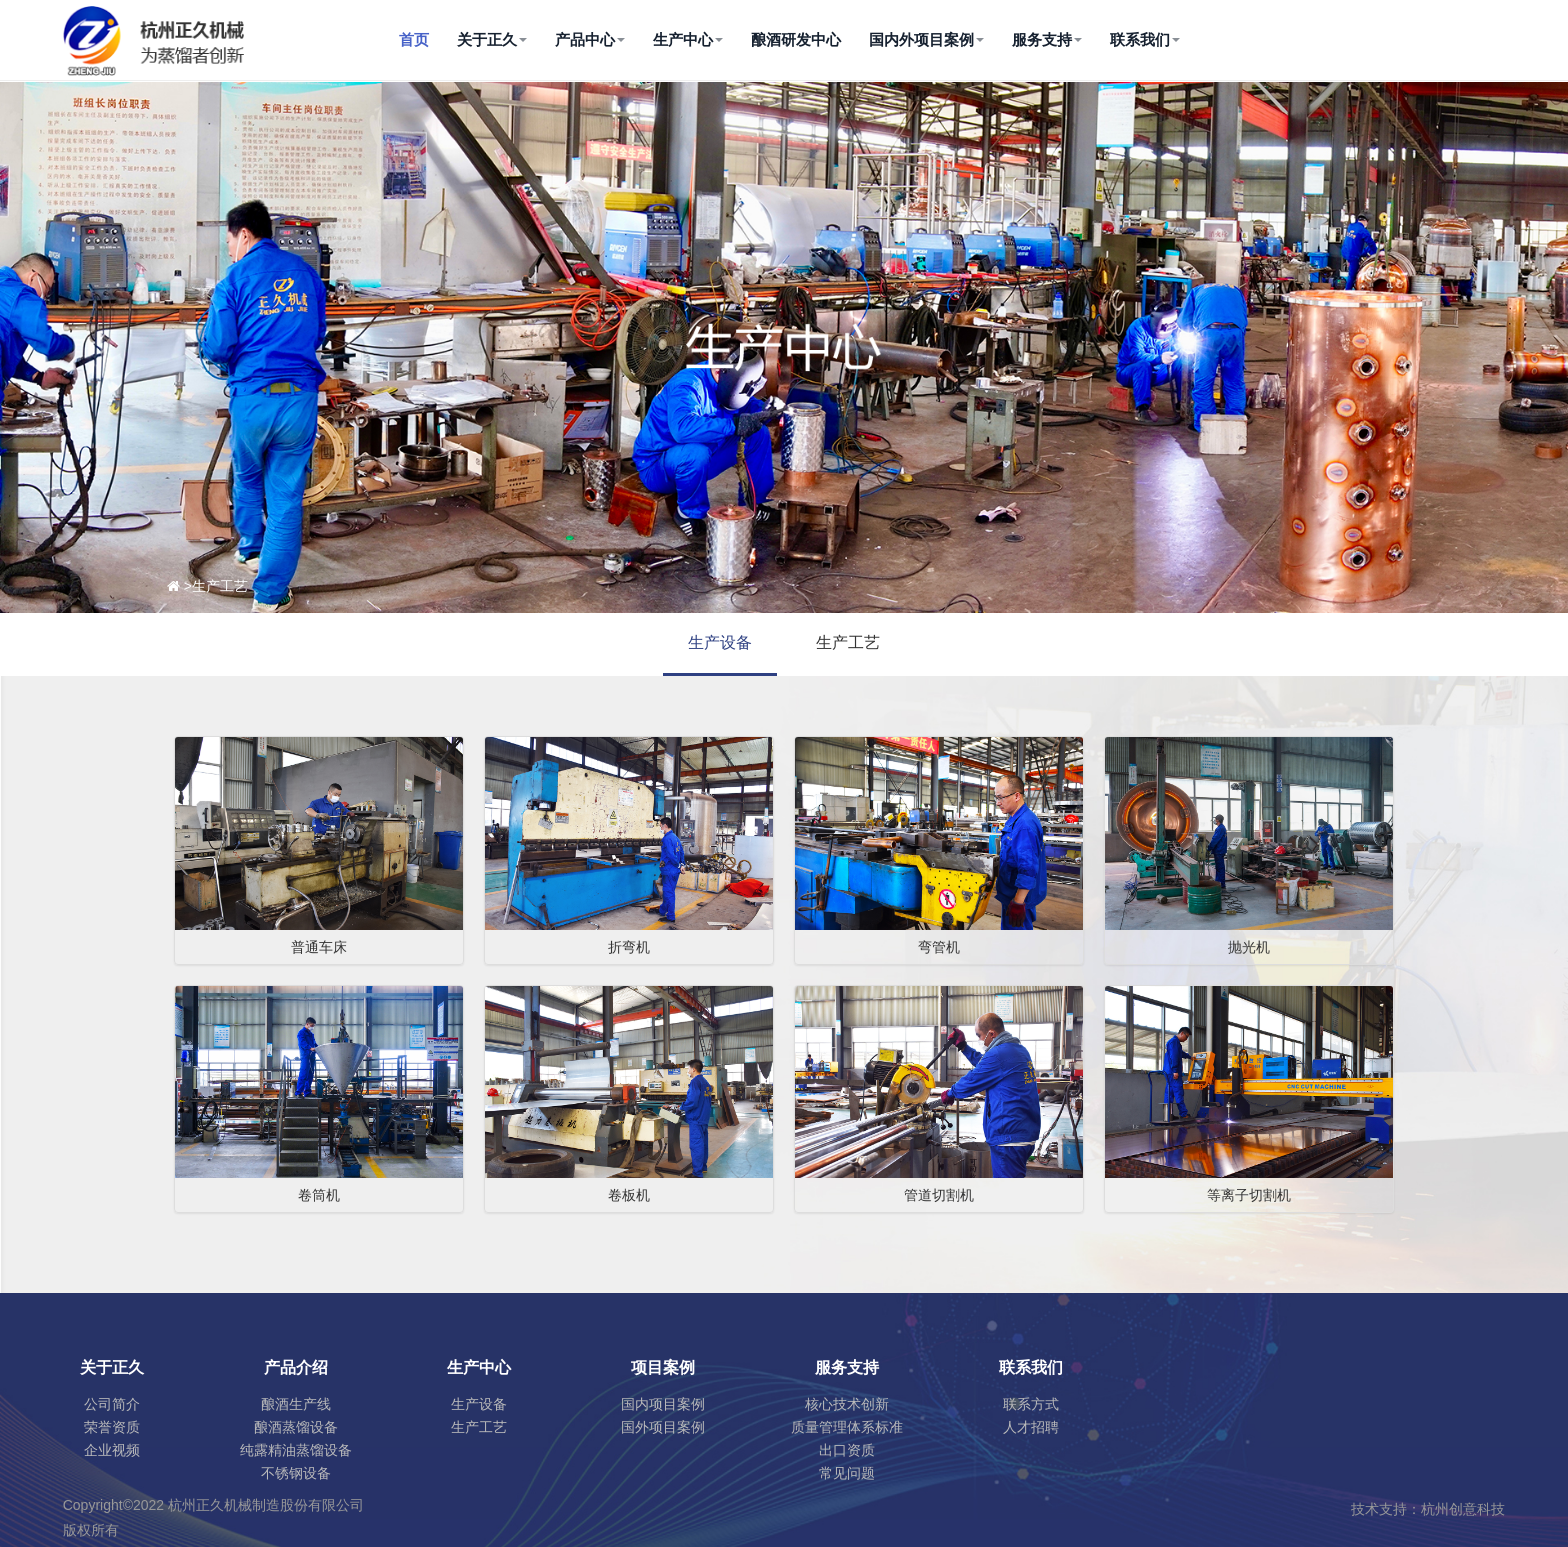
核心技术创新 (847, 1404)
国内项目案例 (663, 1404)
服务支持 (1047, 39)
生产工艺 (848, 642)
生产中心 (688, 39)
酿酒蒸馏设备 (296, 1427)
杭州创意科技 (1463, 1509)
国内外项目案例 (926, 39)
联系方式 (1031, 1404)
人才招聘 (1031, 1427)
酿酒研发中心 (796, 39)
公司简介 (112, 1404)
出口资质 (847, 1450)
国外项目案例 (663, 1427)
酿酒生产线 (296, 1404)
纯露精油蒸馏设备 (296, 1450)
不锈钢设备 (296, 1473)
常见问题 (847, 1473)
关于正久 (492, 39)
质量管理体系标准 (847, 1427)
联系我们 (1145, 39)
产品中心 (590, 39)
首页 (414, 39)
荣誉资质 (112, 1427)
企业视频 (112, 1450)
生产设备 (720, 642)
